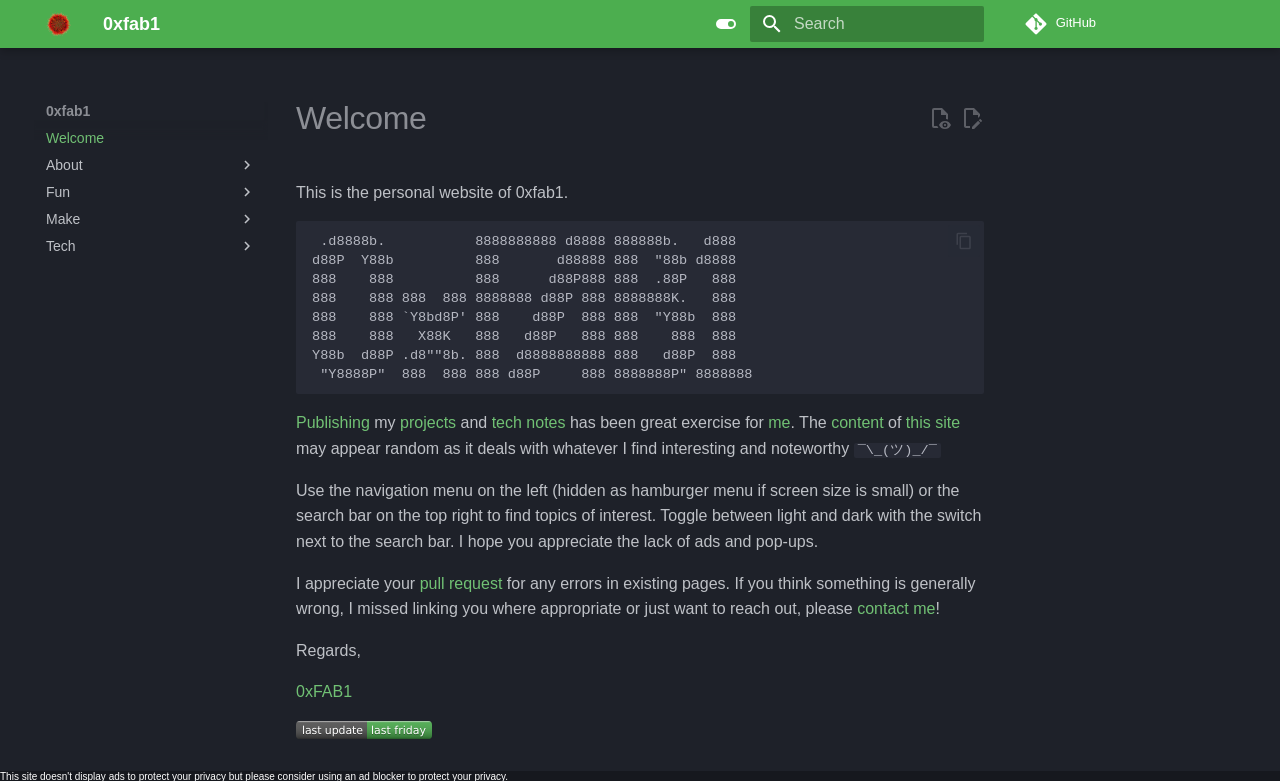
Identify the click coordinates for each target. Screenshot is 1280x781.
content (857, 422)
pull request (461, 582)
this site (933, 422)
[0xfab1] (58, 24)
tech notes (529, 422)
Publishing (333, 422)
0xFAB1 (324, 691)
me (779, 422)
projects (428, 422)
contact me (896, 608)
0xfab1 (68, 111)
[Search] (867, 24)
